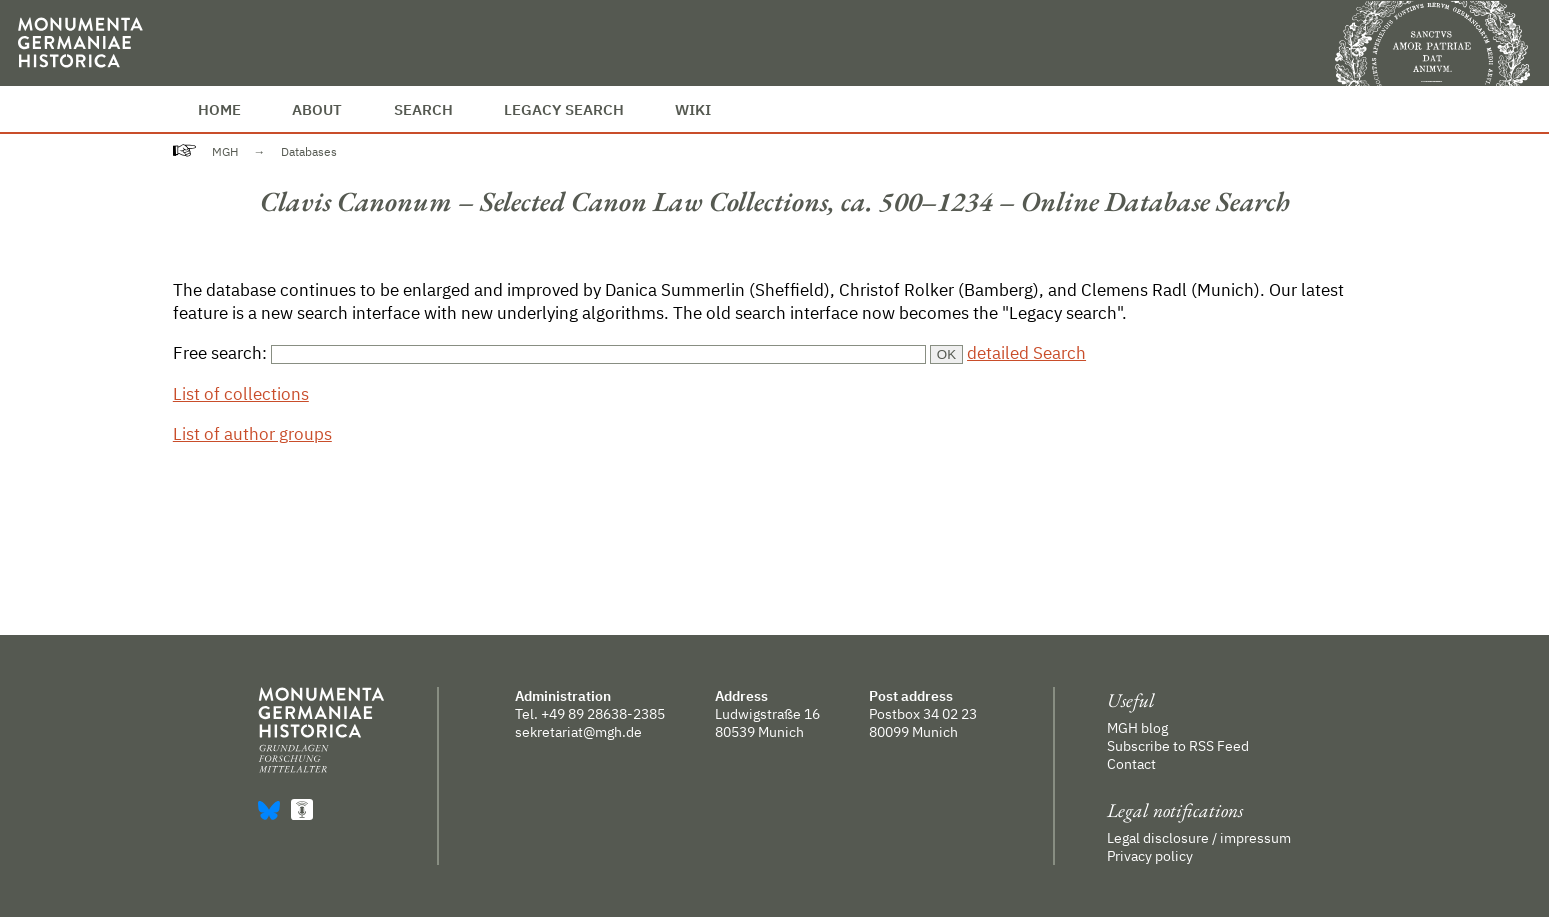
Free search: (222, 352)
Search (423, 109)
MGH (225, 151)
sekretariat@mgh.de (578, 732)
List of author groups (252, 433)
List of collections (241, 393)
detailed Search (1026, 352)
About (317, 109)
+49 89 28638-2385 (603, 714)
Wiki (693, 109)
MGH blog (1137, 728)
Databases (309, 151)
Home (219, 109)
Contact (1131, 764)
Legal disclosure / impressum (1199, 838)
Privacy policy (1150, 856)
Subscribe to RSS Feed (1178, 746)
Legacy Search (564, 109)
